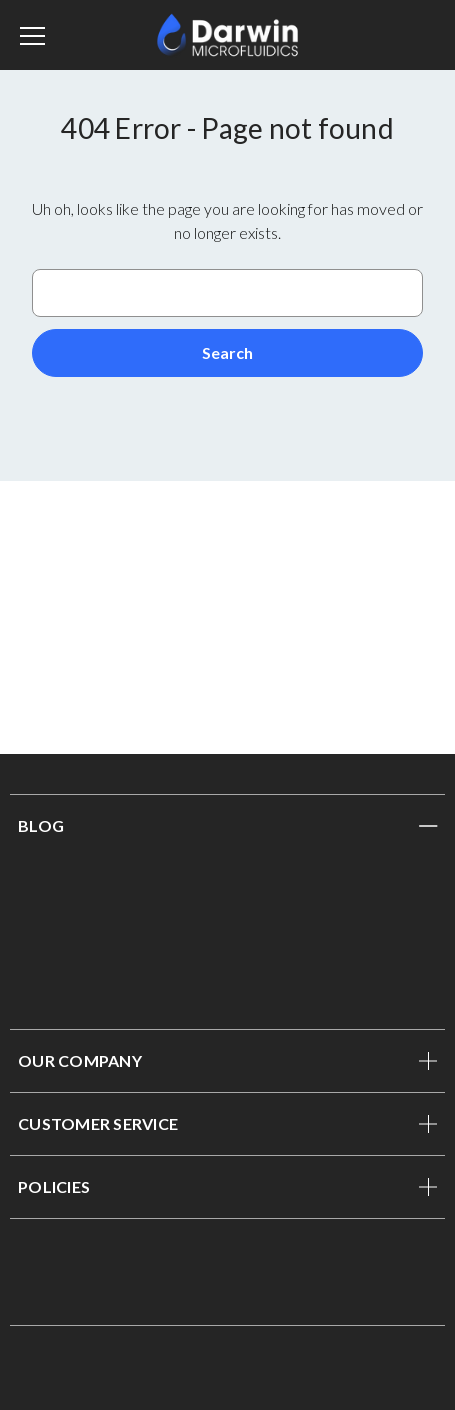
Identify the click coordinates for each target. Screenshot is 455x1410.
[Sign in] (404, 35)
